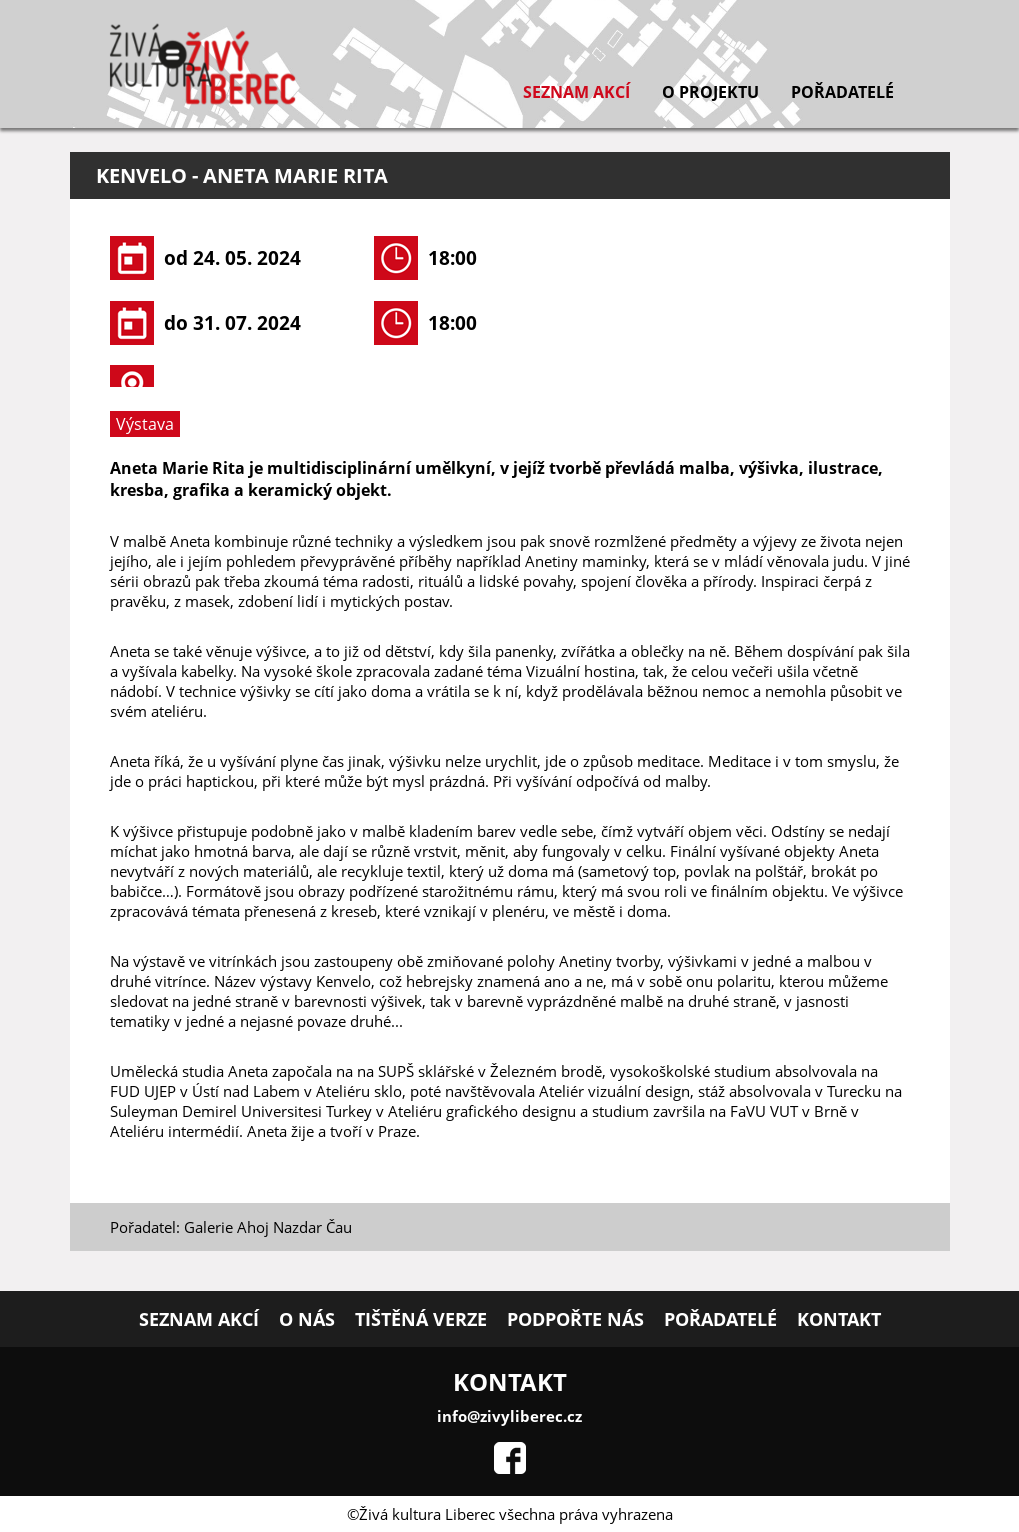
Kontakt (839, 1319)
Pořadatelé (842, 92)
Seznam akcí (576, 92)
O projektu (710, 92)
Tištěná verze (421, 1319)
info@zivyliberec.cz (509, 1416)
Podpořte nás (575, 1319)
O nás (307, 1319)
